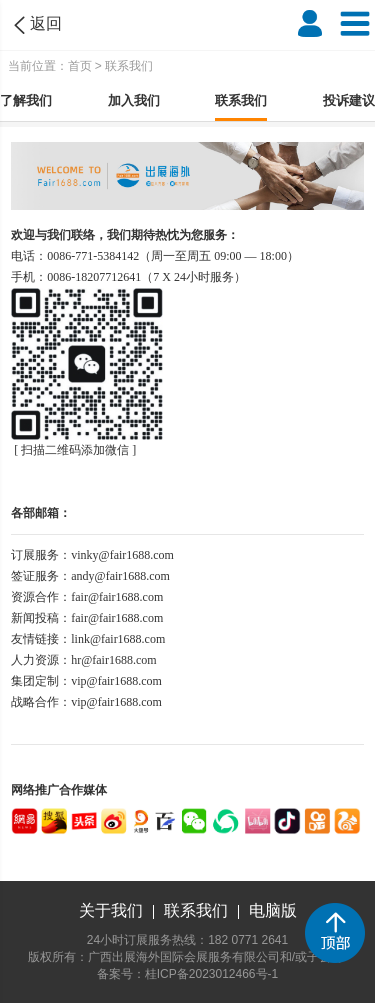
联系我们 (241, 100)
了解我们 (26, 100)
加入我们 (134, 100)
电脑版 (273, 910)
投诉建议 (349, 100)
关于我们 (111, 910)
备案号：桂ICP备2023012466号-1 (187, 974)
